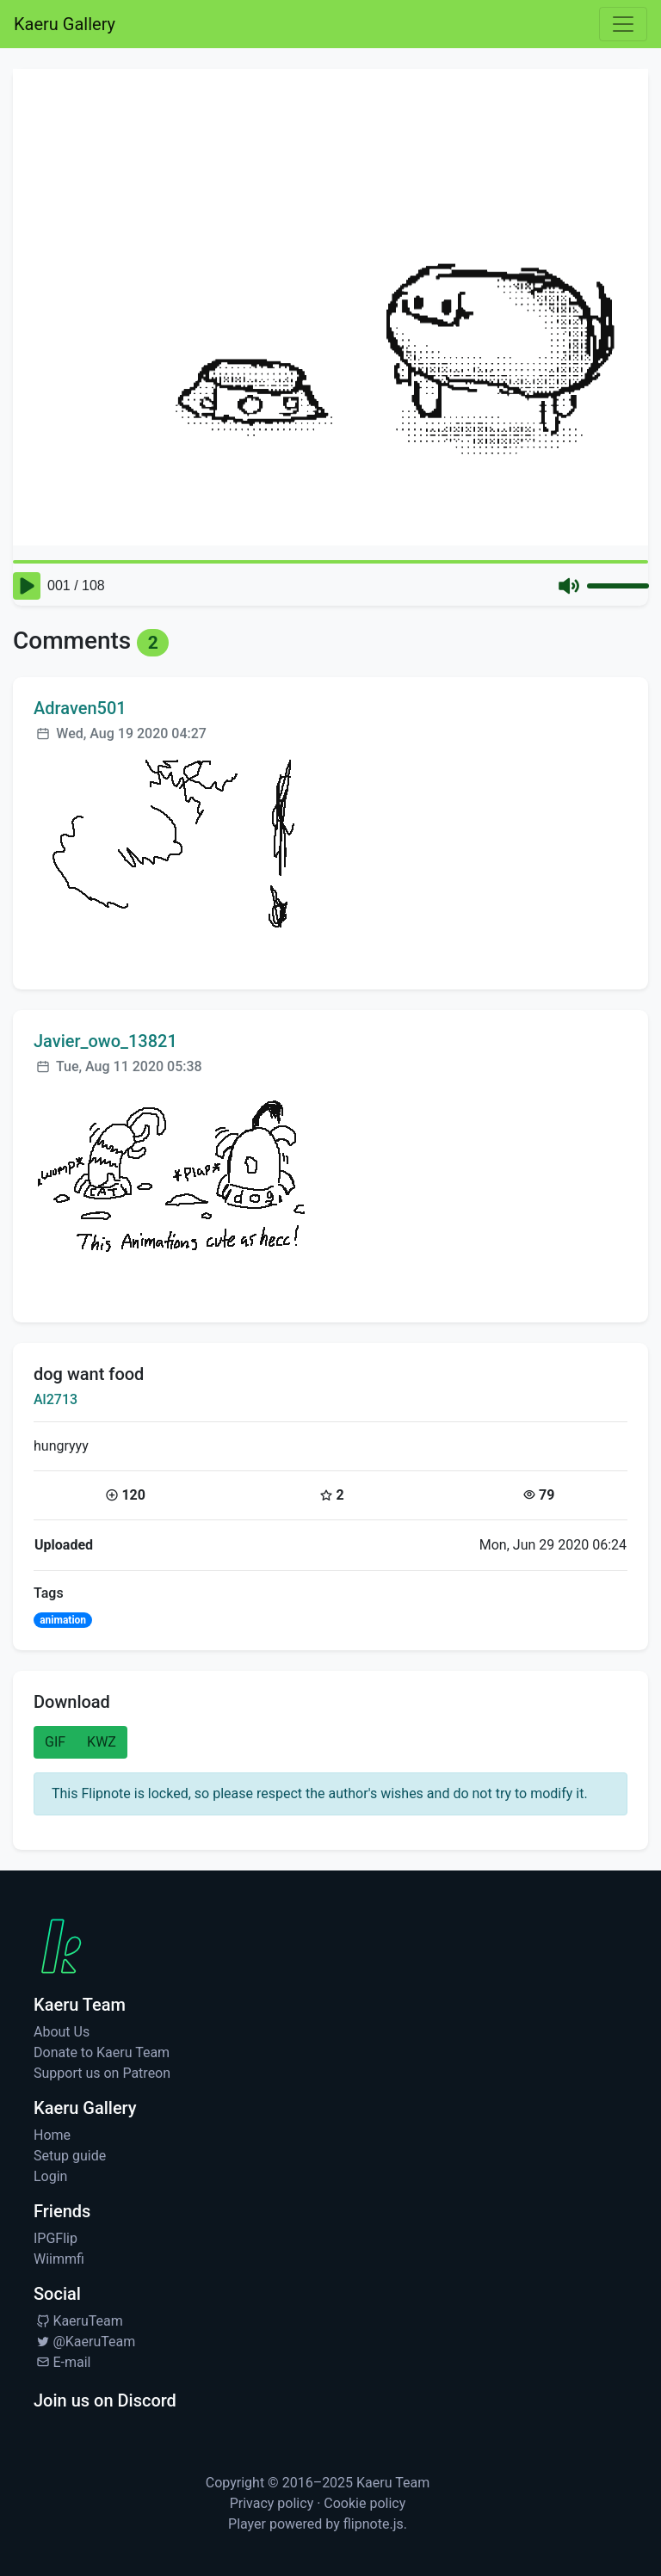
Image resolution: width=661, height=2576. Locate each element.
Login (50, 2176)
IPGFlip (55, 2238)
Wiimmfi (59, 2259)
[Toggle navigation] (623, 24)
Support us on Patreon (102, 2073)
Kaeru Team (392, 2482)
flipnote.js (373, 2524)
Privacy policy (272, 2503)
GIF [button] (55, 1742)
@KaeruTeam (84, 2341)
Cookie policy (364, 2503)
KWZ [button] (101, 1742)
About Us (62, 2032)
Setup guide (70, 2156)
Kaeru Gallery (64, 24)
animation (63, 1620)
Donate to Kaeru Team (102, 2052)
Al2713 (55, 1399)
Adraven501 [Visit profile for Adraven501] (80, 708)
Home (52, 2135)
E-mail (62, 2362)
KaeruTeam (78, 2321)
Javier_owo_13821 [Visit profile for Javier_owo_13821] (105, 1041)
